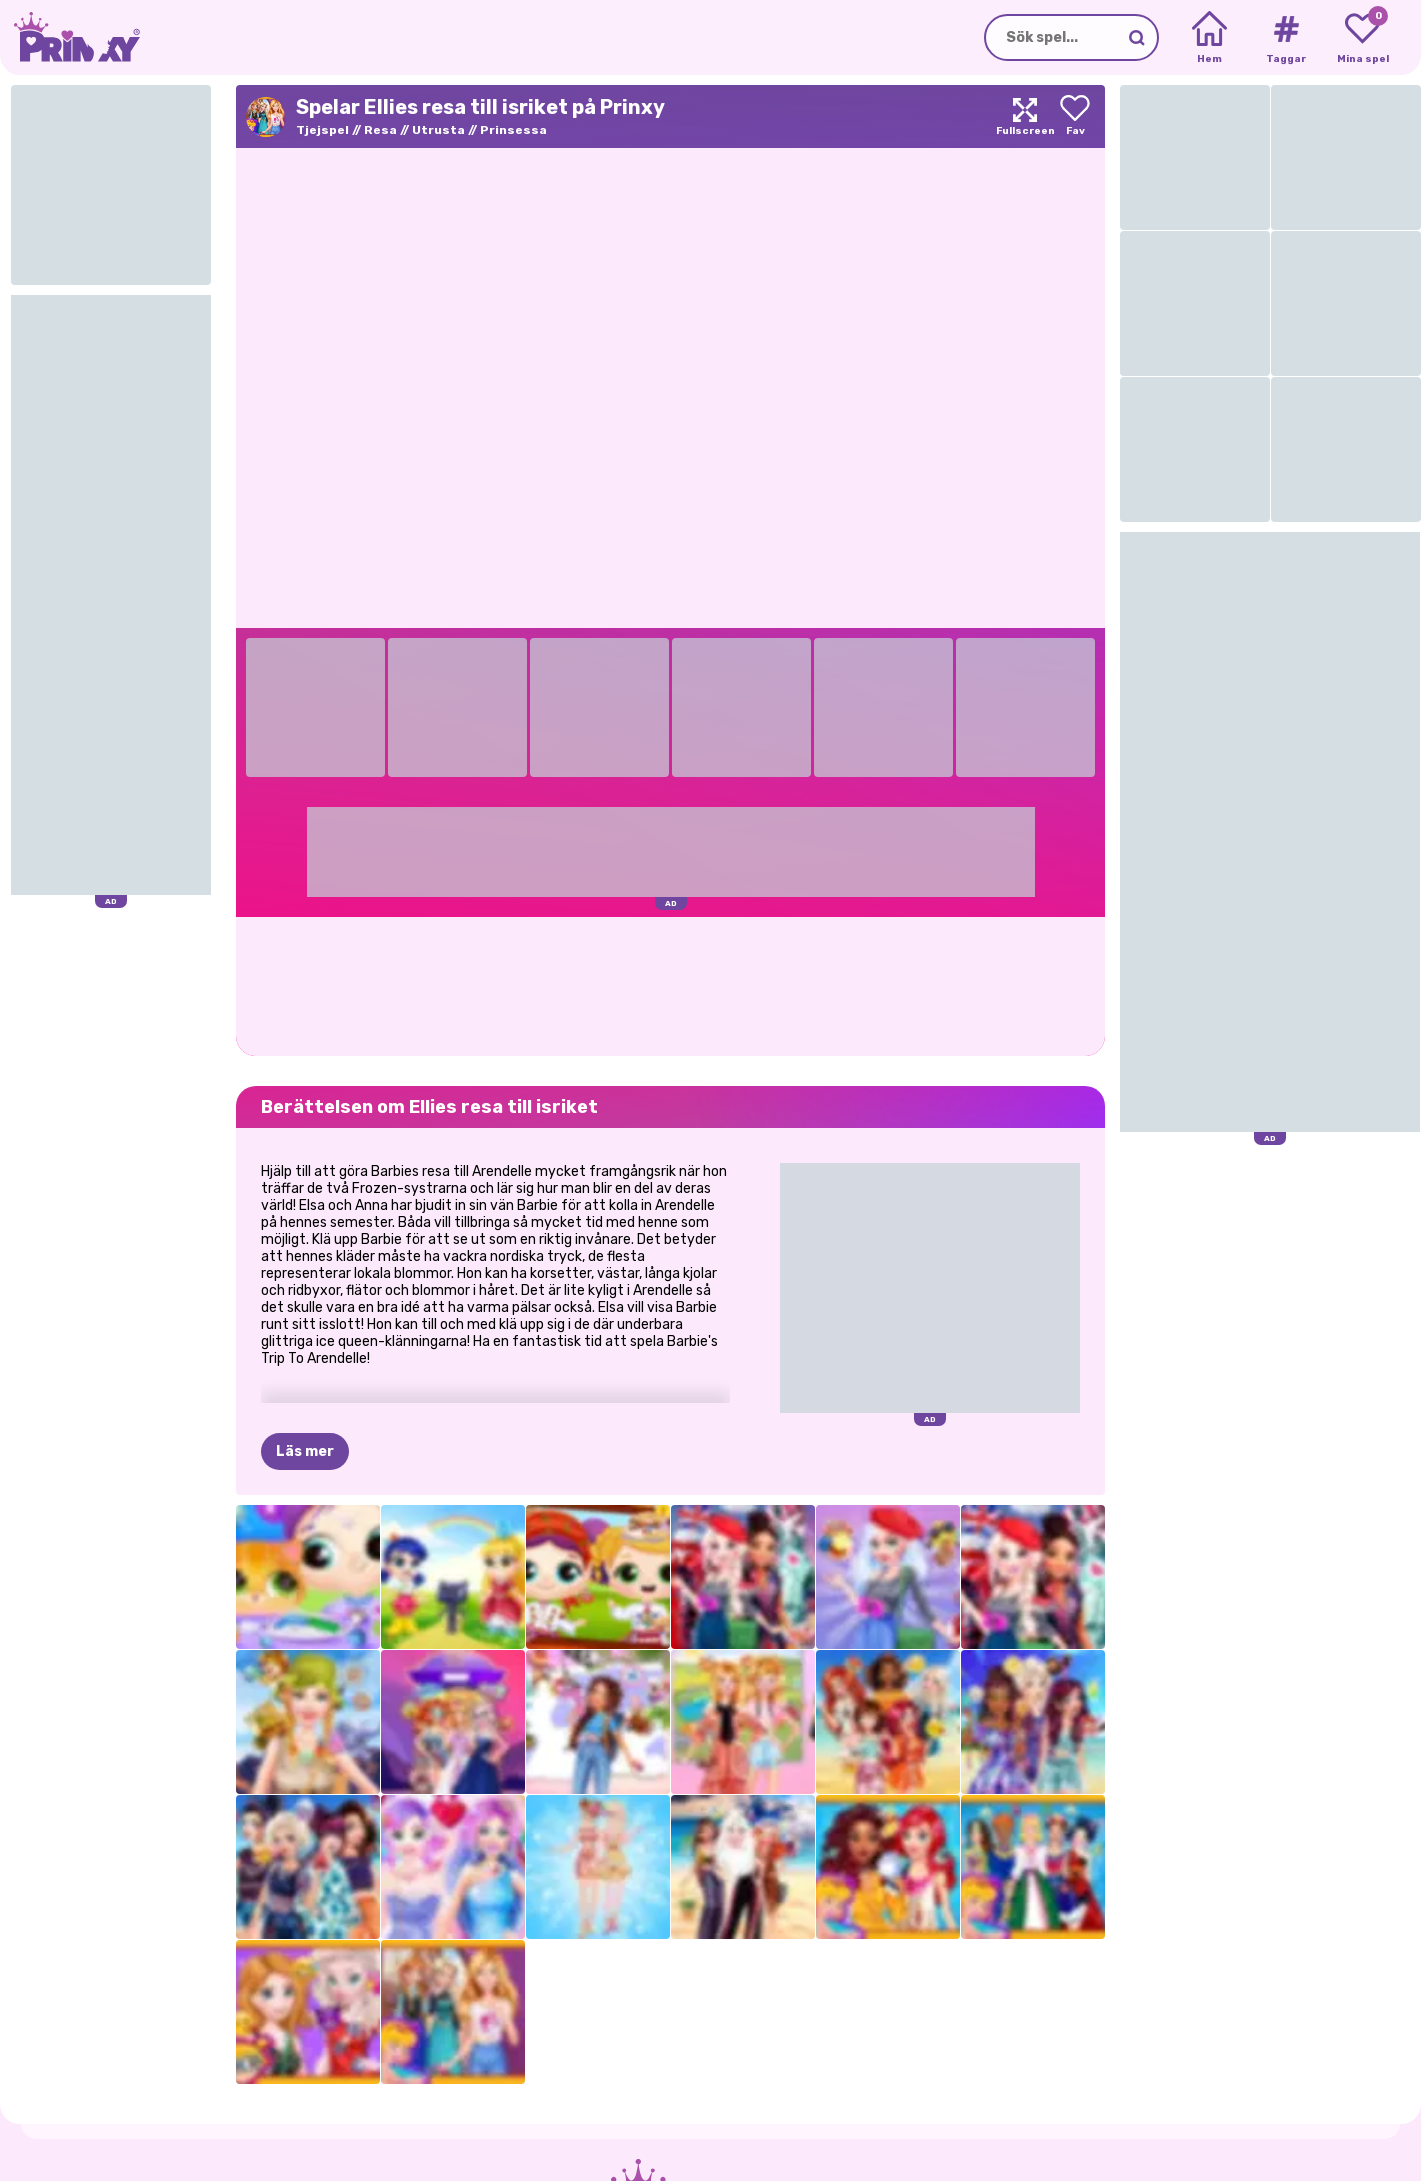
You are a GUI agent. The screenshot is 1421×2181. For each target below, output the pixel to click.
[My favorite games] (1362, 38)
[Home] (1209, 38)
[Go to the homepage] (70, 37)
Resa (380, 130)
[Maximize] (1025, 116)
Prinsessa (513, 130)
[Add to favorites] (1075, 116)
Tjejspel (322, 130)
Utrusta (438, 130)
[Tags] (1285, 38)
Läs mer (305, 1451)
